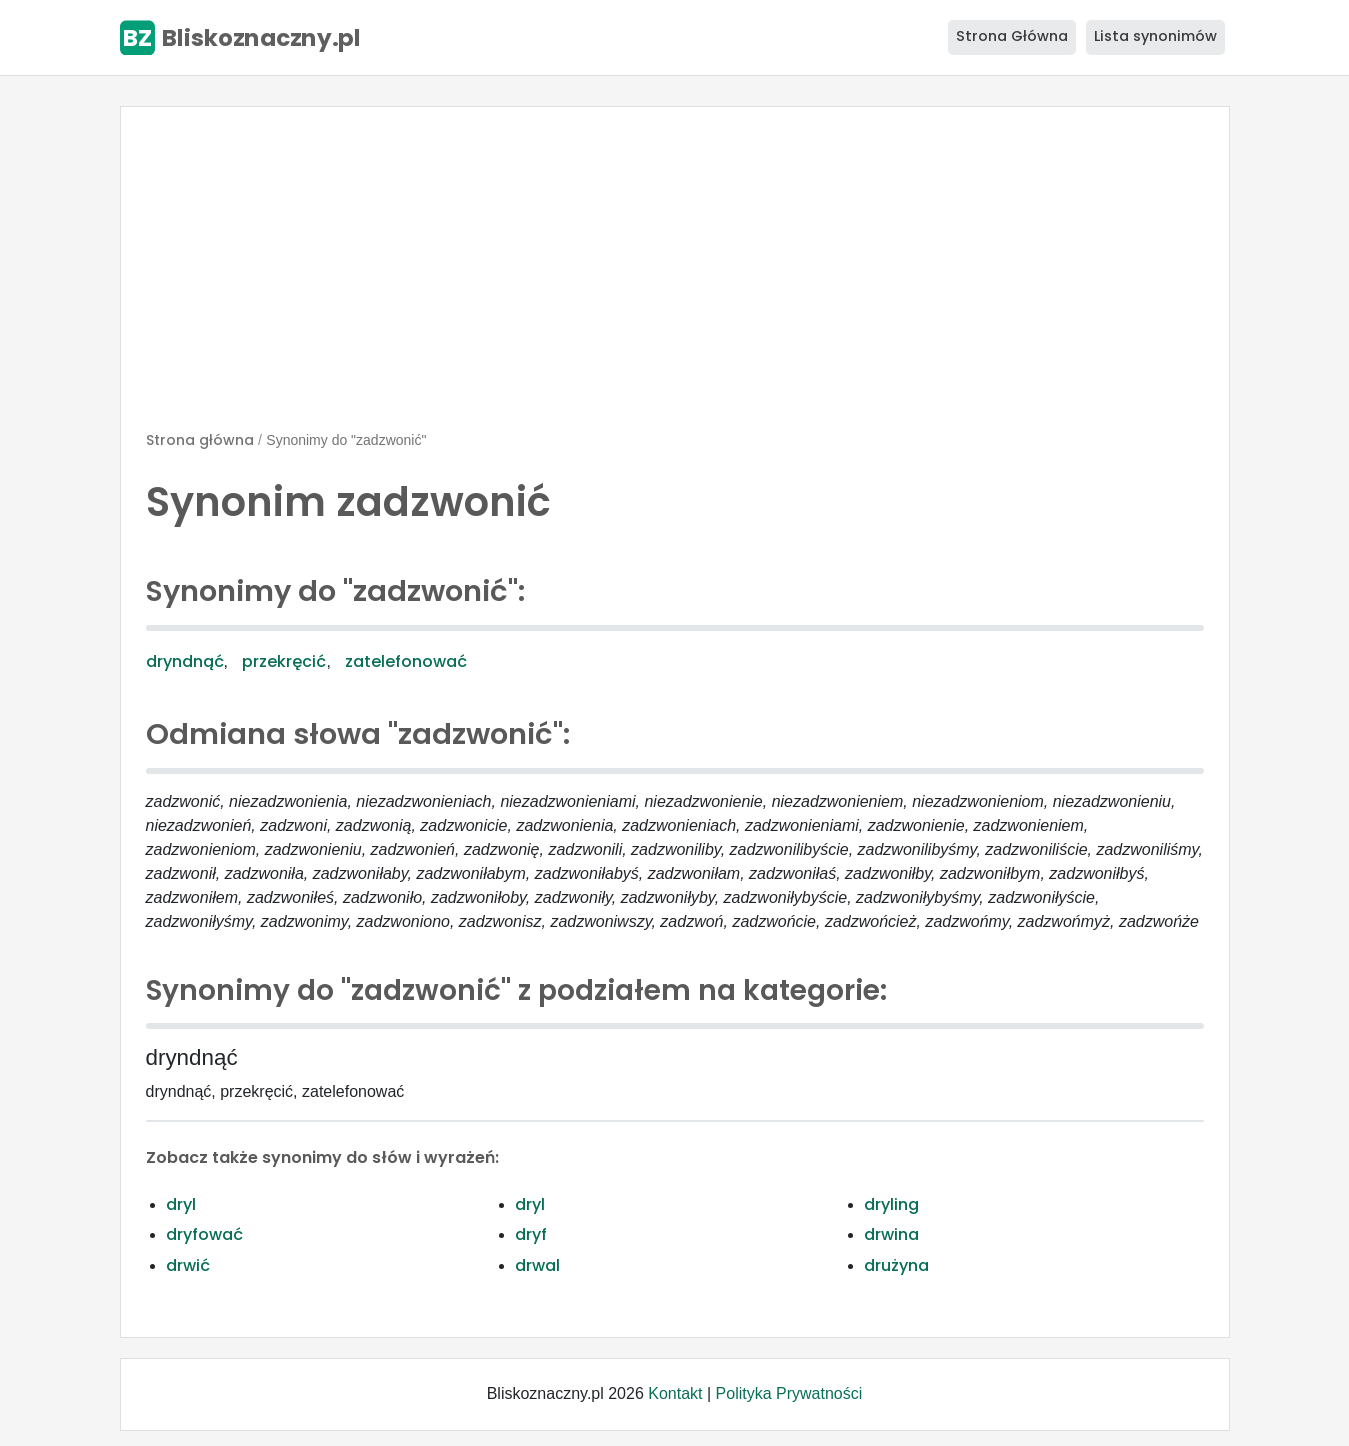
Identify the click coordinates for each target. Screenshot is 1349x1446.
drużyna (896, 1265)
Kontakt (675, 1393)
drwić (188, 1265)
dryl (181, 1204)
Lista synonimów (1155, 36)
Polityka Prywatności (789, 1393)
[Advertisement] (675, 277)
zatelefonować (406, 661)
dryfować (204, 1234)
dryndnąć (185, 661)
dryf (531, 1234)
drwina (891, 1234)
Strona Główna (1012, 36)
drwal (537, 1265)
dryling (891, 1204)
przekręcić (284, 661)
